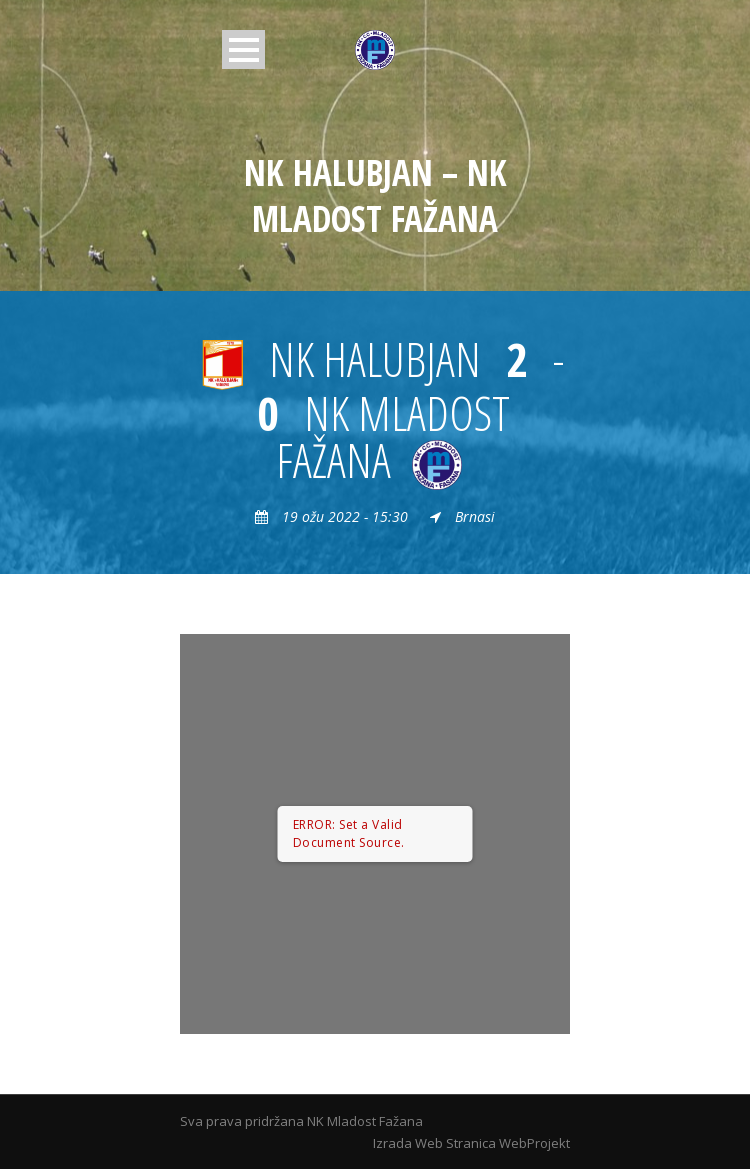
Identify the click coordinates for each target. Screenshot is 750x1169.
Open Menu (243, 49)
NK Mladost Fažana (365, 1121)
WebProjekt (534, 1143)
